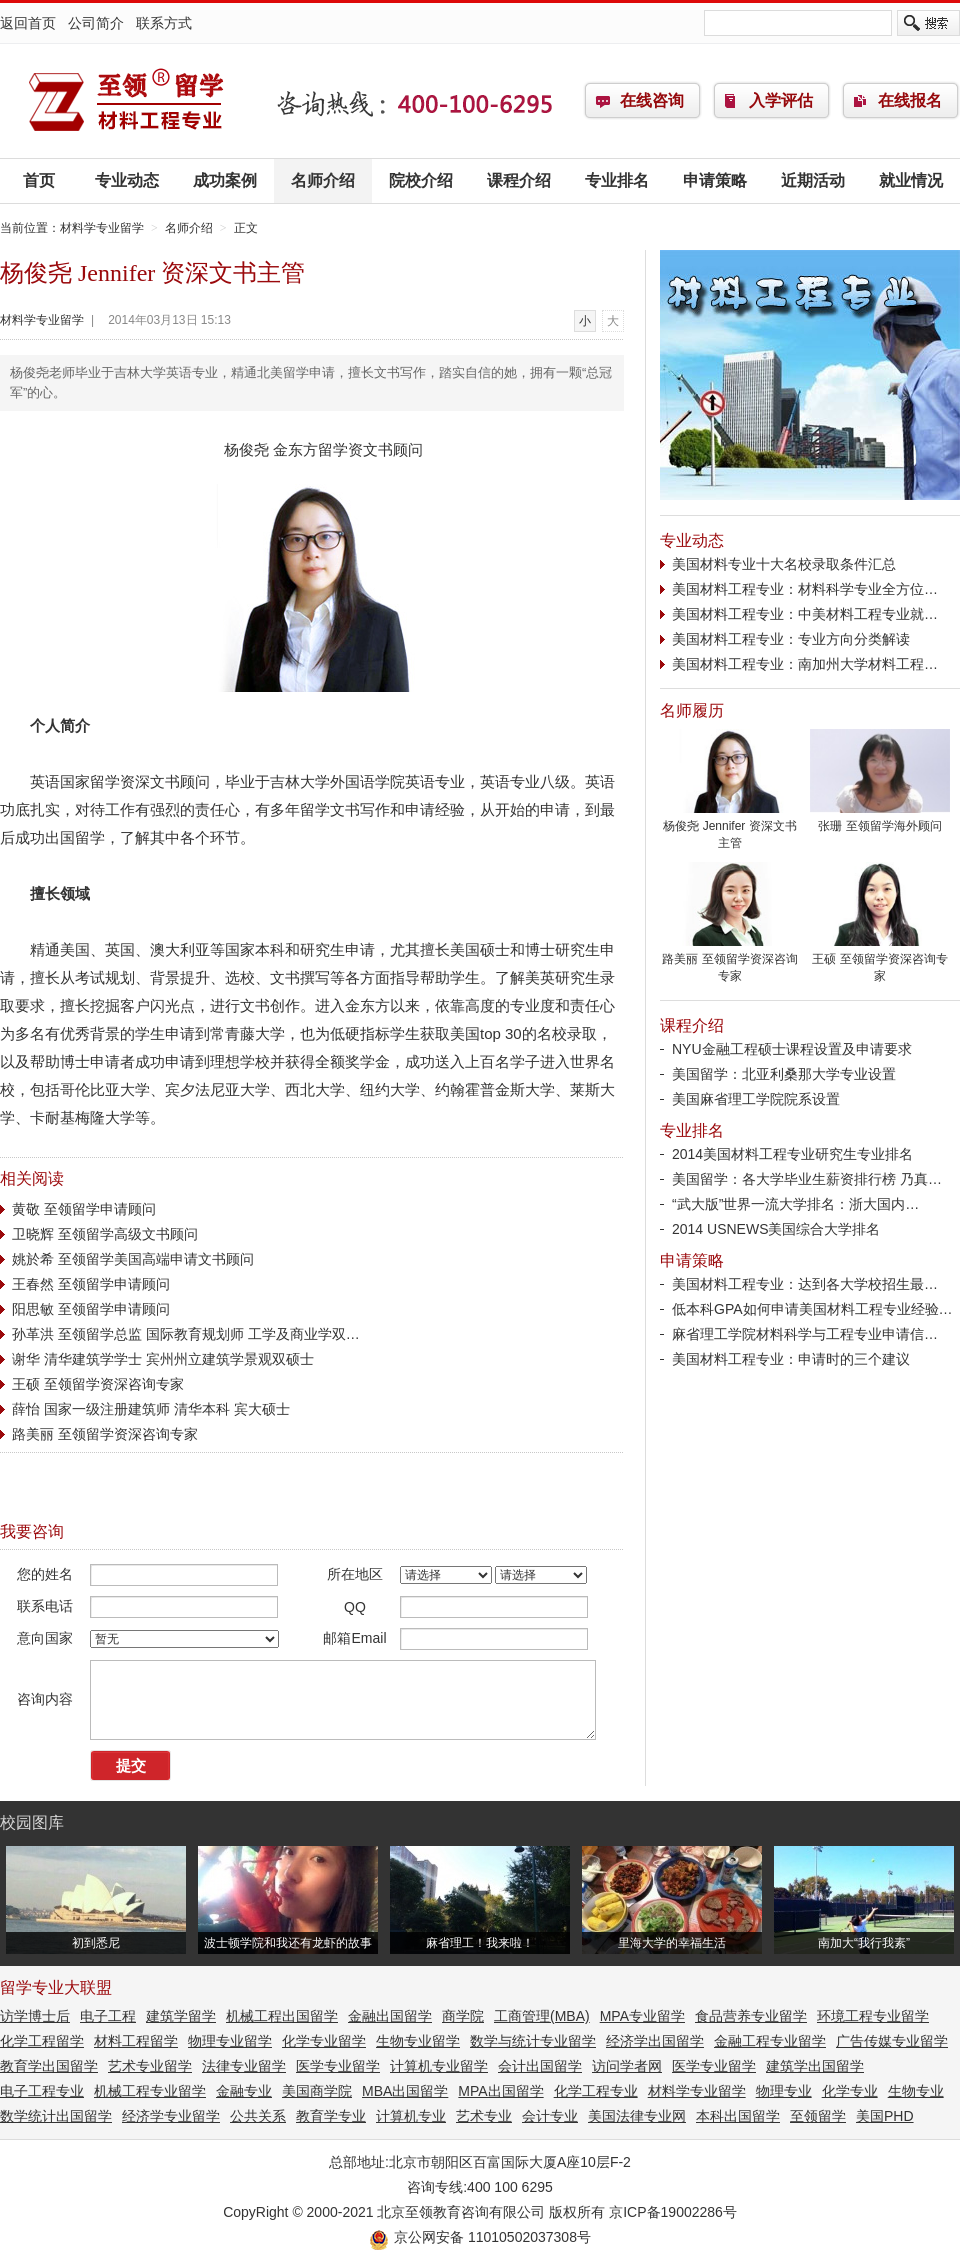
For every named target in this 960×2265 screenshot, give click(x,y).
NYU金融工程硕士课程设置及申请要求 (792, 1049)
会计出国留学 (540, 2066)
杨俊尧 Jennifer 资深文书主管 (730, 828)
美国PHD (885, 2116)
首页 (39, 180)
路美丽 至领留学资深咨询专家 (105, 1434)
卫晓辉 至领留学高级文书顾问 (105, 1234)
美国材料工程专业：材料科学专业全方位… (805, 589)
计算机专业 (411, 2116)
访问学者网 (627, 2066)
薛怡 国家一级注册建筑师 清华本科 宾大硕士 (151, 1409)
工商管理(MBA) (542, 2016)
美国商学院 (317, 2091)
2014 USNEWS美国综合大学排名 (776, 1229)
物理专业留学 (230, 2041)
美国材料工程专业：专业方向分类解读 (791, 639)
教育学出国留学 (49, 2066)
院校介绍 (421, 180)
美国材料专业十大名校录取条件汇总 (784, 564)
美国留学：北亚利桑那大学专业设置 (784, 1074)
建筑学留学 (181, 2016)
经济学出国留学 (655, 2041)
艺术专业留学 (150, 2066)
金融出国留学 (390, 2016)
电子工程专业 (42, 2091)
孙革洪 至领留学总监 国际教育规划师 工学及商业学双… (186, 1334)
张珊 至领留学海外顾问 (880, 820)
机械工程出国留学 (282, 2016)
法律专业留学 (244, 2066)
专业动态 (127, 180)
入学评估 (781, 100)
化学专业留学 (324, 2041)
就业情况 (911, 180)
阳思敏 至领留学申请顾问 (91, 1309)
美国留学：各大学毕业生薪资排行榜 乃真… (807, 1179)
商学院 (463, 2016)
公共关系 (258, 2116)
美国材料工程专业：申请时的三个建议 (791, 1359)
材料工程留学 (136, 2041)
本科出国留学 (738, 2116)
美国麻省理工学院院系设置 (756, 1099)
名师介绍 (323, 180)
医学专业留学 (338, 2066)
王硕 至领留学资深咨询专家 (98, 1384)
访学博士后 (35, 2016)
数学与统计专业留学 (533, 2041)
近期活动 (813, 180)
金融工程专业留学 (770, 2041)
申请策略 (715, 180)
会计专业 (550, 2116)
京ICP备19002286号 (673, 2212)
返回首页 (28, 23)
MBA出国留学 (405, 2091)
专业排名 (617, 180)
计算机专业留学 (439, 2066)
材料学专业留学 (125, 101)
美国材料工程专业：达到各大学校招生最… (805, 1284)
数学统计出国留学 (56, 2116)
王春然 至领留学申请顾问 (91, 1284)
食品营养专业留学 (751, 2016)
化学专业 (850, 2091)
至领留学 (818, 2116)
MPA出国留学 (500, 2091)
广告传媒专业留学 (892, 2041)
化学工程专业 (596, 2091)
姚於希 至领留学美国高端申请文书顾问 (133, 1259)
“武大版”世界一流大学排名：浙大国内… (795, 1204)
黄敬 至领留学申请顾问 (84, 1209)
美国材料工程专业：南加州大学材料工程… (805, 664)
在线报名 (910, 100)
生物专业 (916, 2091)
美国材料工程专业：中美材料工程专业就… (805, 614)
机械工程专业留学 (150, 2091)
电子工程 (108, 2016)
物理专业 (784, 2091)
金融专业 (244, 2091)
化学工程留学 (42, 2041)
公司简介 (96, 23)
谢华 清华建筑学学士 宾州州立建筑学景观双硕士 (163, 1359)
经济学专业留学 (171, 2116)
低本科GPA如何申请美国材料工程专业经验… (812, 1309)
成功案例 (225, 180)
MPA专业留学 (642, 2016)
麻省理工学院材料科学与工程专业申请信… (805, 1334)
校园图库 (32, 1822)
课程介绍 (519, 180)
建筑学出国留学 (815, 2066)
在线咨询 (652, 100)
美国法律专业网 (637, 2116)
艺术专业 (484, 2116)
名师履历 (692, 710)
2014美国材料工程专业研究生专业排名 (792, 1154)
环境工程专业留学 (873, 2016)
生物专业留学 (418, 2041)
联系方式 (164, 23)
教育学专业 (331, 2116)
